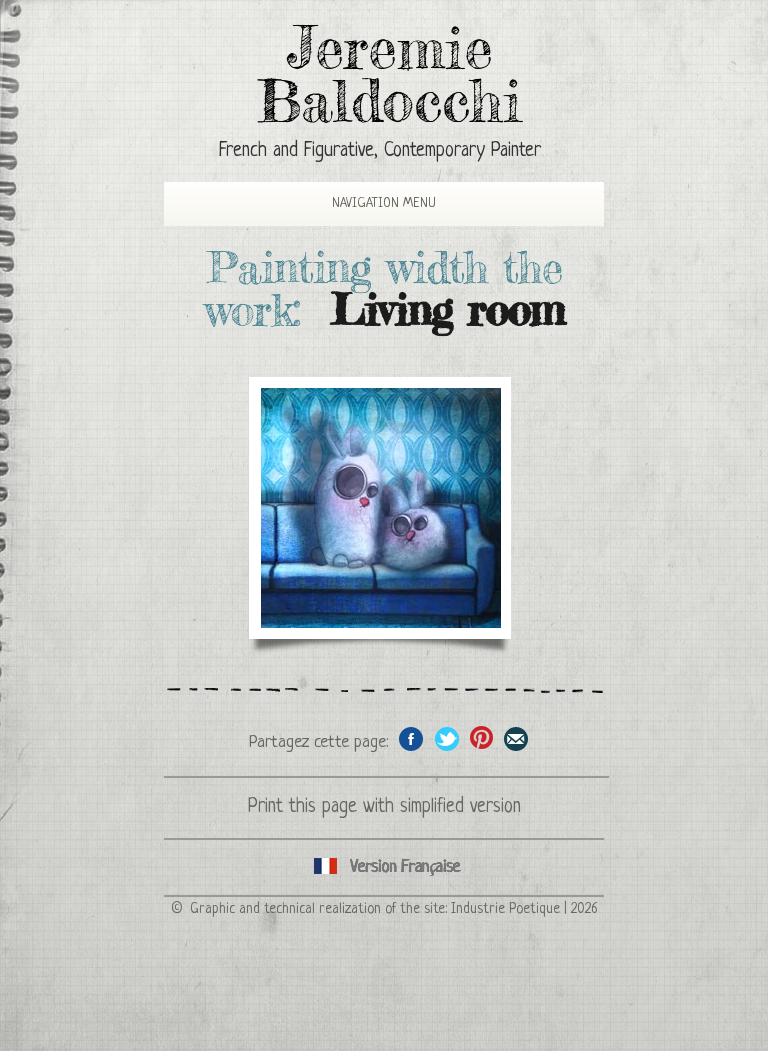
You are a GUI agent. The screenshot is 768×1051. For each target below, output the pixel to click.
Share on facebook (411, 738)
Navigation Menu (367, 203)
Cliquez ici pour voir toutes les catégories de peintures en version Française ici (384, 867)
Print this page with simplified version (384, 807)
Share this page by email (516, 738)
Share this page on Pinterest (481, 738)
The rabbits (381, 508)
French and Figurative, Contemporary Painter (380, 151)
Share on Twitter (446, 738)
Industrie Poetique (505, 909)
